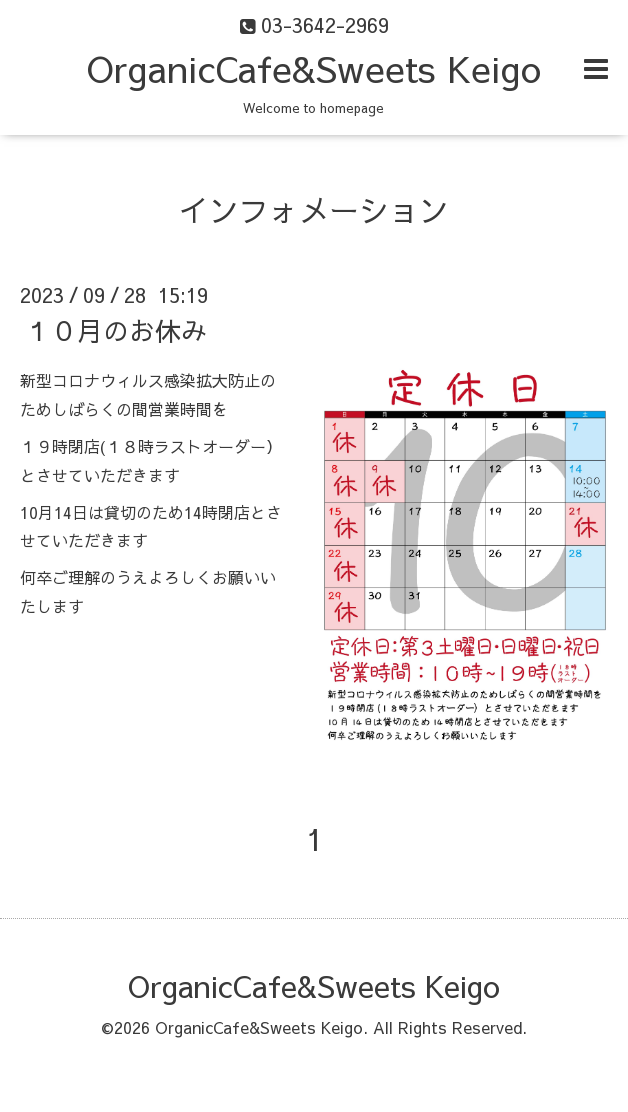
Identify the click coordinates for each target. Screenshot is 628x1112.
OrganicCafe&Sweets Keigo (314, 68)
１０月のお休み (116, 330)
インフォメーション (314, 209)
